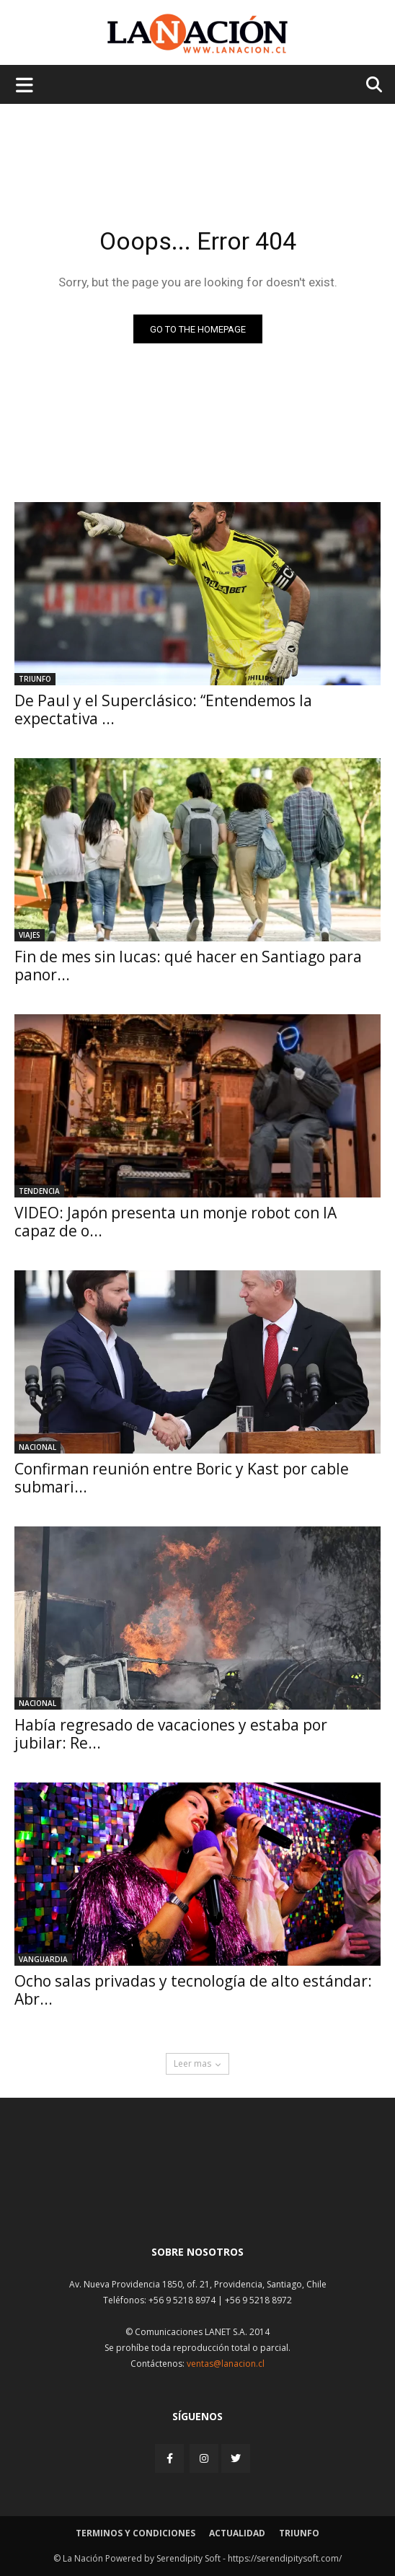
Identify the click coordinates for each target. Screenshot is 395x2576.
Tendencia (39, 1191)
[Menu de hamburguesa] (24, 84)
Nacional (37, 1447)
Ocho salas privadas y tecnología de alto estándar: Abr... (193, 1990)
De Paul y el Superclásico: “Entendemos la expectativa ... (163, 709)
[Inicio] (197, 2199)
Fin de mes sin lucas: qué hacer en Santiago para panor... (188, 965)
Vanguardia (43, 1959)
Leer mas (197, 2063)
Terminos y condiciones (135, 2533)
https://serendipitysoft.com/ (285, 2558)
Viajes (29, 935)
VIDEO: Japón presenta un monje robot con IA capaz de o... (175, 1222)
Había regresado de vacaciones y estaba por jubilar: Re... (170, 1734)
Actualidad (237, 2533)
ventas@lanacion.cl (226, 2363)
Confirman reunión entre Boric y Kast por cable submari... (181, 1478)
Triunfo (35, 679)
